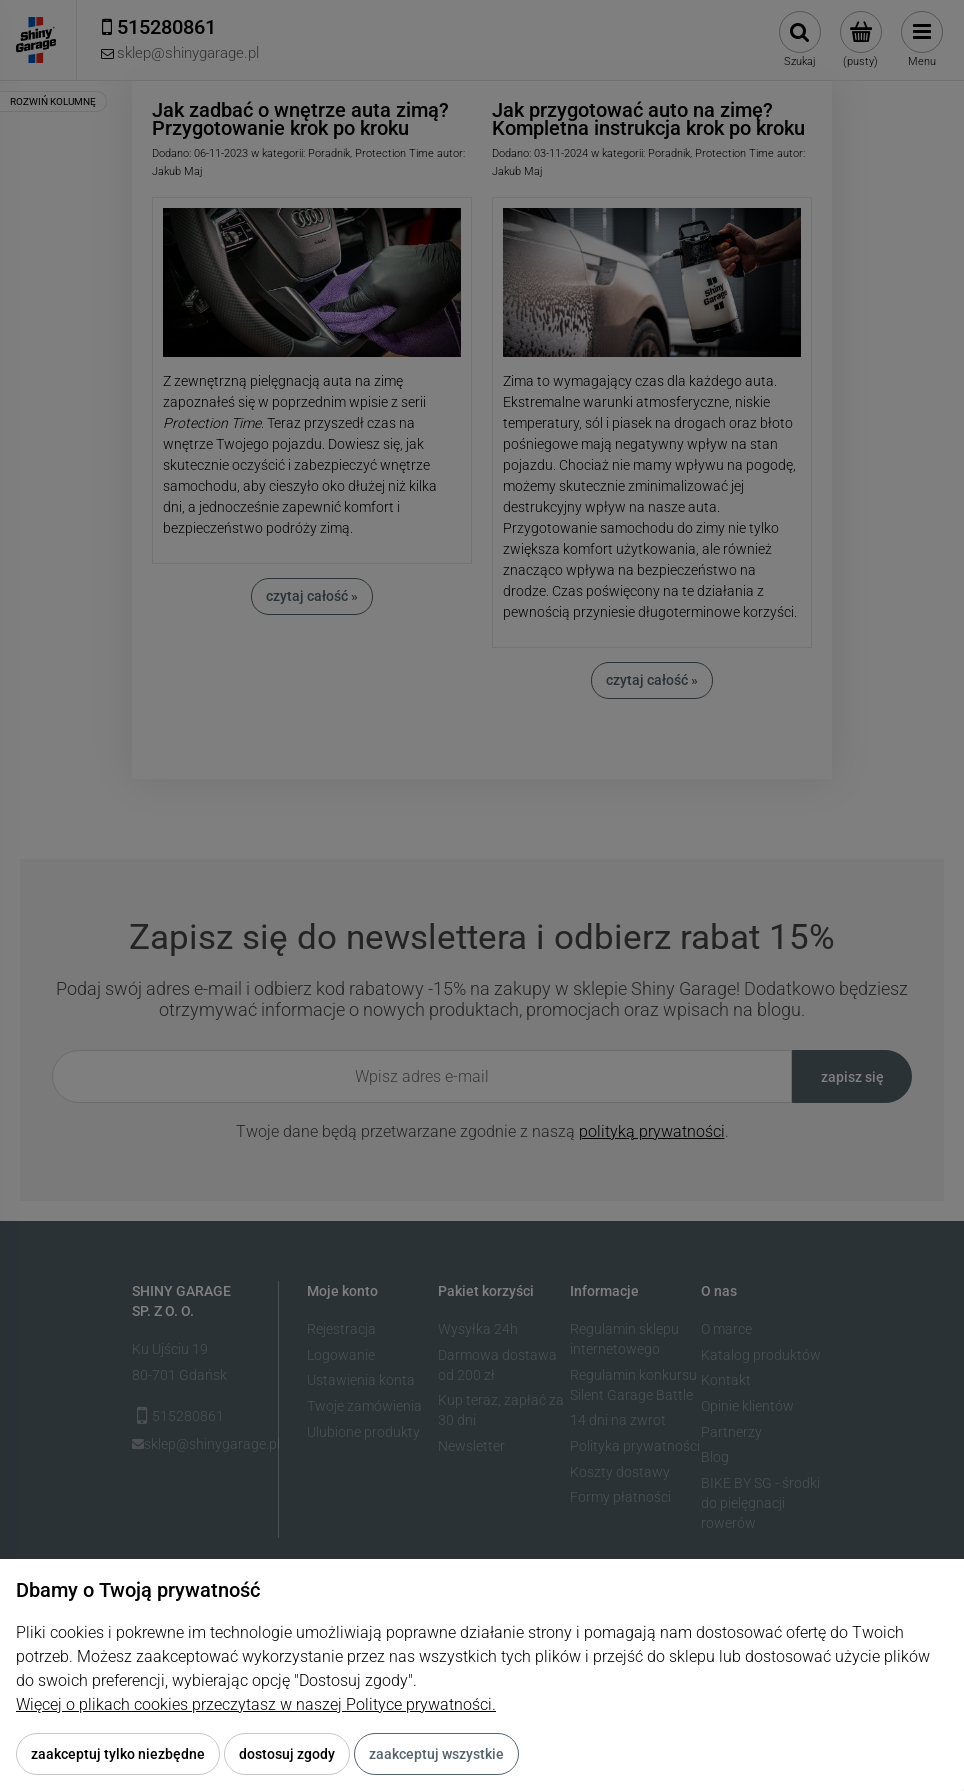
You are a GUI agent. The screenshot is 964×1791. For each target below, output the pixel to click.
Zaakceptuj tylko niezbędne (118, 1754)
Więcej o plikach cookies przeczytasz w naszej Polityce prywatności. (256, 1704)
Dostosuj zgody (287, 1754)
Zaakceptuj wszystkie (436, 1754)
